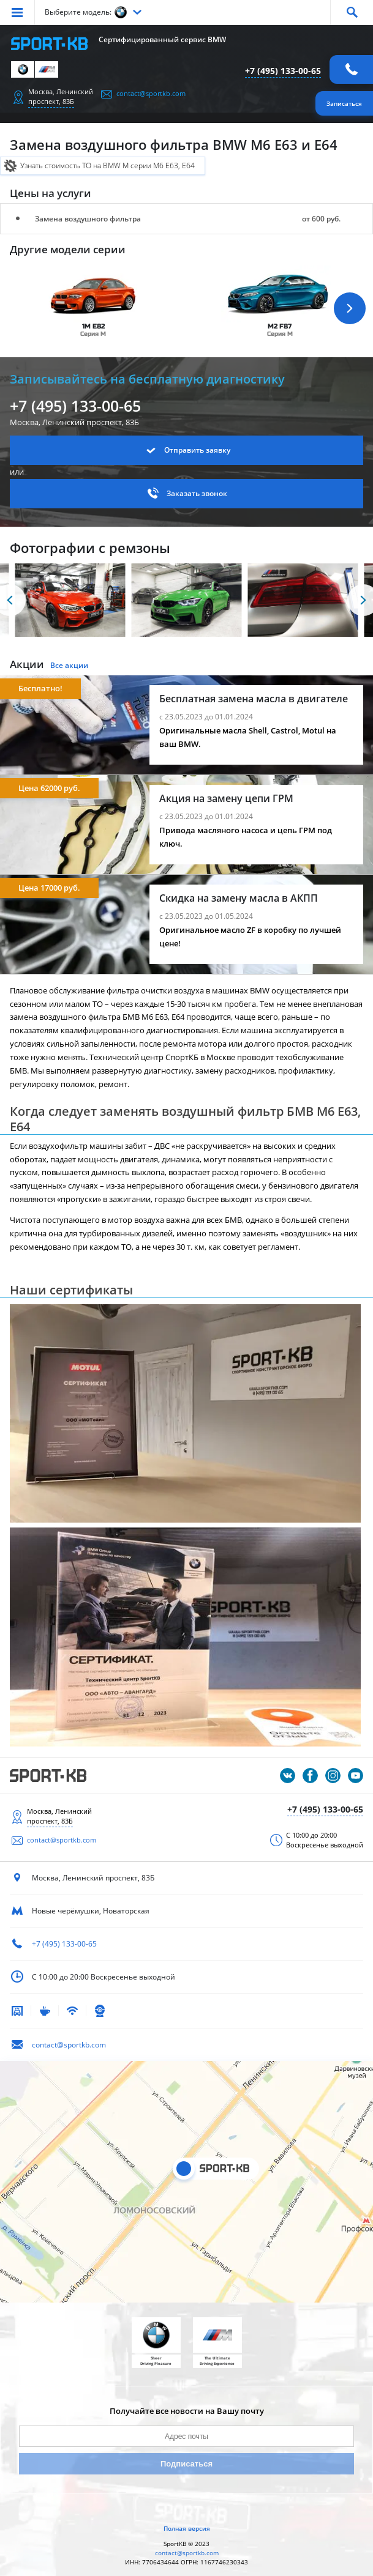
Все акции (69, 665)
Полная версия (187, 2528)
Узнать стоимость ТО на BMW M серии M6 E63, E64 (107, 165)
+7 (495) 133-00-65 (283, 70)
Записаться (344, 103)
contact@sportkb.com (151, 93)
